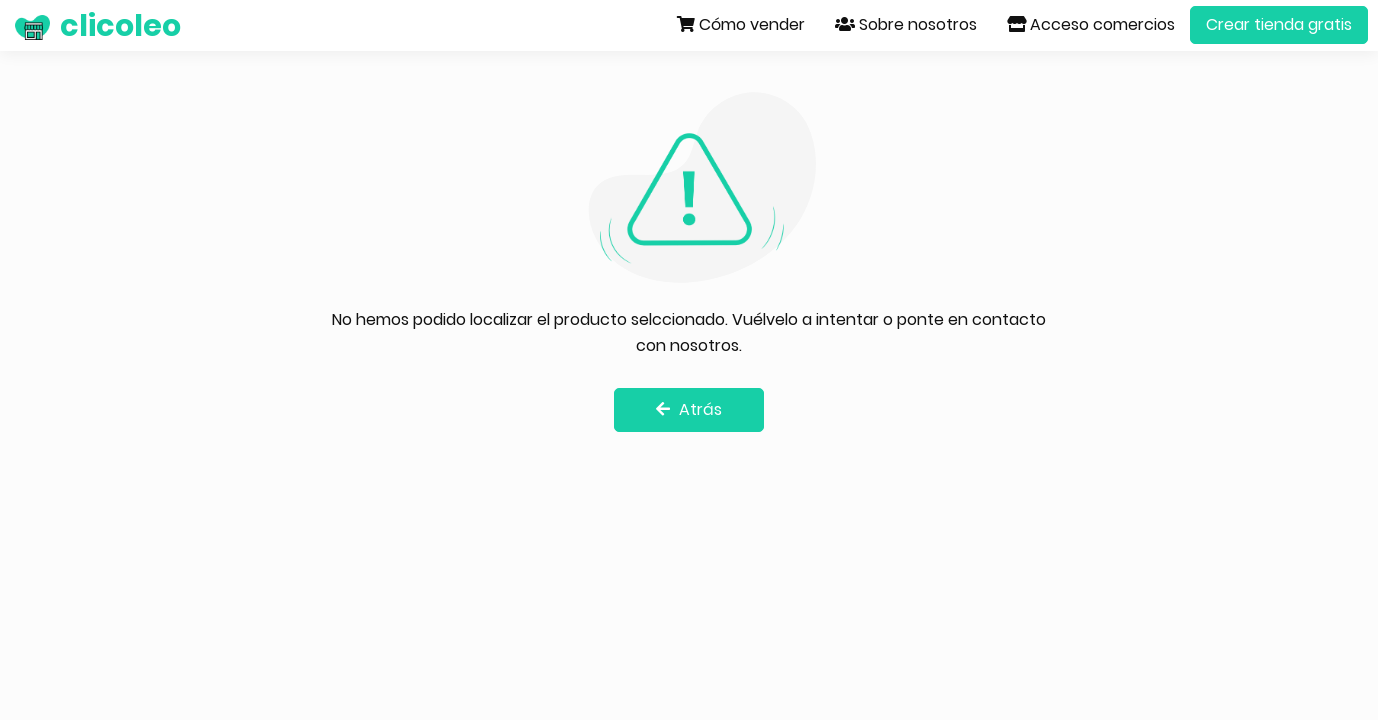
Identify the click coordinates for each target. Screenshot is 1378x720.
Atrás (689, 409)
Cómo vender (741, 24)
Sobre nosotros (906, 24)
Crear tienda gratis (1279, 24)
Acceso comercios (1091, 24)
